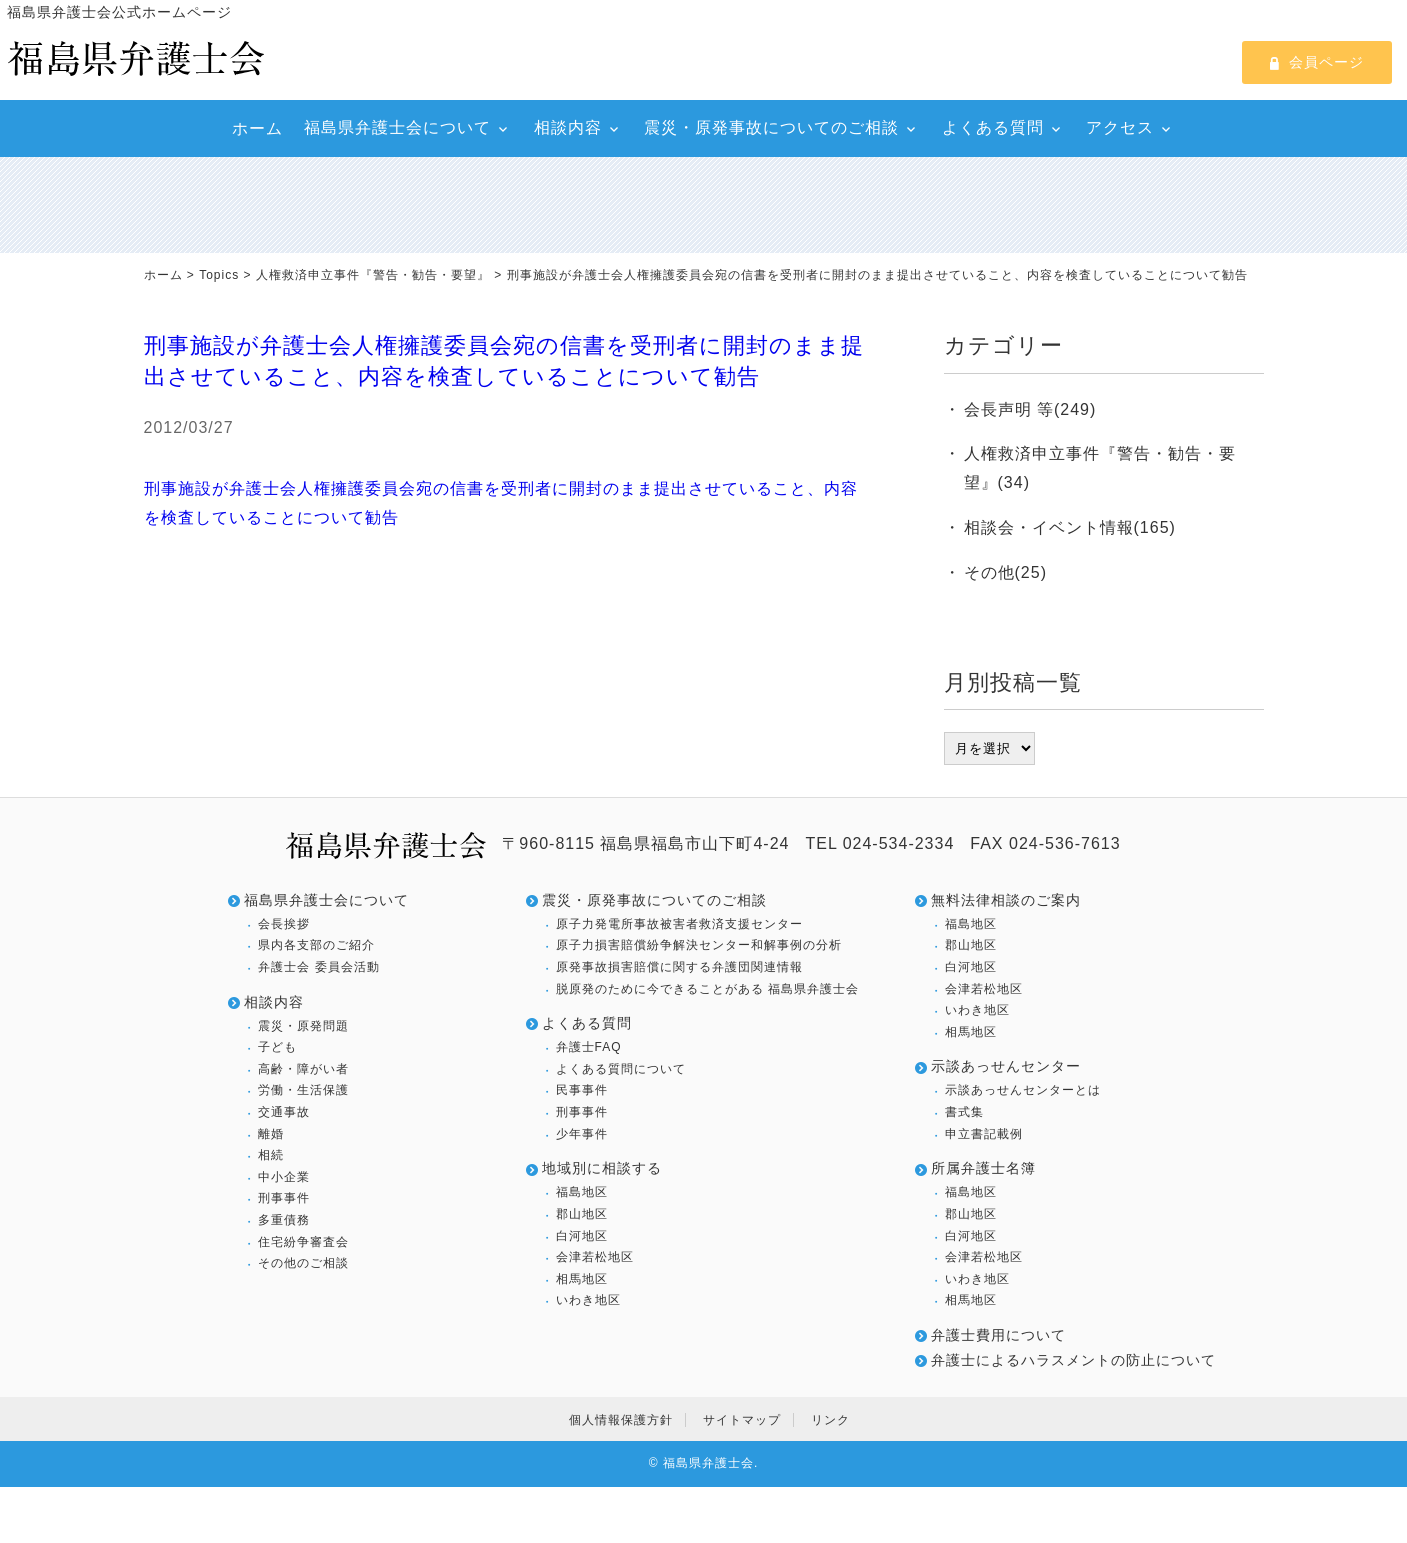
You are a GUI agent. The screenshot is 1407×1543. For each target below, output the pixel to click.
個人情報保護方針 (621, 1420)
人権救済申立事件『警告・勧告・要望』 (373, 275)
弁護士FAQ (589, 1047)
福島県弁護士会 (708, 1463)
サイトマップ (742, 1420)
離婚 (271, 1134)
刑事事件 (284, 1198)
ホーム (257, 128)
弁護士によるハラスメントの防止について (1073, 1360)
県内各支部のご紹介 (316, 945)
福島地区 (582, 1192)
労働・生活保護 (303, 1090)
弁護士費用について (998, 1335)
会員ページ (1317, 62)
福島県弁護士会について (397, 127)
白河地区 (582, 1236)
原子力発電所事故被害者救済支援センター (679, 924)
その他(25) (1005, 572)
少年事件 (582, 1134)
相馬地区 (582, 1279)
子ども (277, 1047)
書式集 (964, 1112)
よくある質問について (621, 1069)
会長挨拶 (284, 924)
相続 (271, 1155)
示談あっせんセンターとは (1023, 1090)
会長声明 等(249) (1030, 409)
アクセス (1120, 127)
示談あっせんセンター (1006, 1066)
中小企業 (284, 1177)
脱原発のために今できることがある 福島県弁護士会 (707, 989)
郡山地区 (582, 1214)
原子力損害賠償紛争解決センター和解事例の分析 (699, 945)
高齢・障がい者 (303, 1069)
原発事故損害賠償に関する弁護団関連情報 (679, 967)
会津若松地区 (595, 1257)
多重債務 (284, 1220)
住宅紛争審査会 (303, 1242)
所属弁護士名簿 (983, 1168)
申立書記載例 (984, 1134)
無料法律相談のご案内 (1006, 900)
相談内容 (568, 127)
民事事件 (582, 1090)
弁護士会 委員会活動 (318, 967)
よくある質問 (993, 127)
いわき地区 (588, 1300)
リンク (830, 1420)
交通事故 (284, 1112)
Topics (219, 275)
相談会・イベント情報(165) (1070, 527)
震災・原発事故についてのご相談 (771, 127)
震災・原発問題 (303, 1026)
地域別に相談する (602, 1168)
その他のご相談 (303, 1263)
